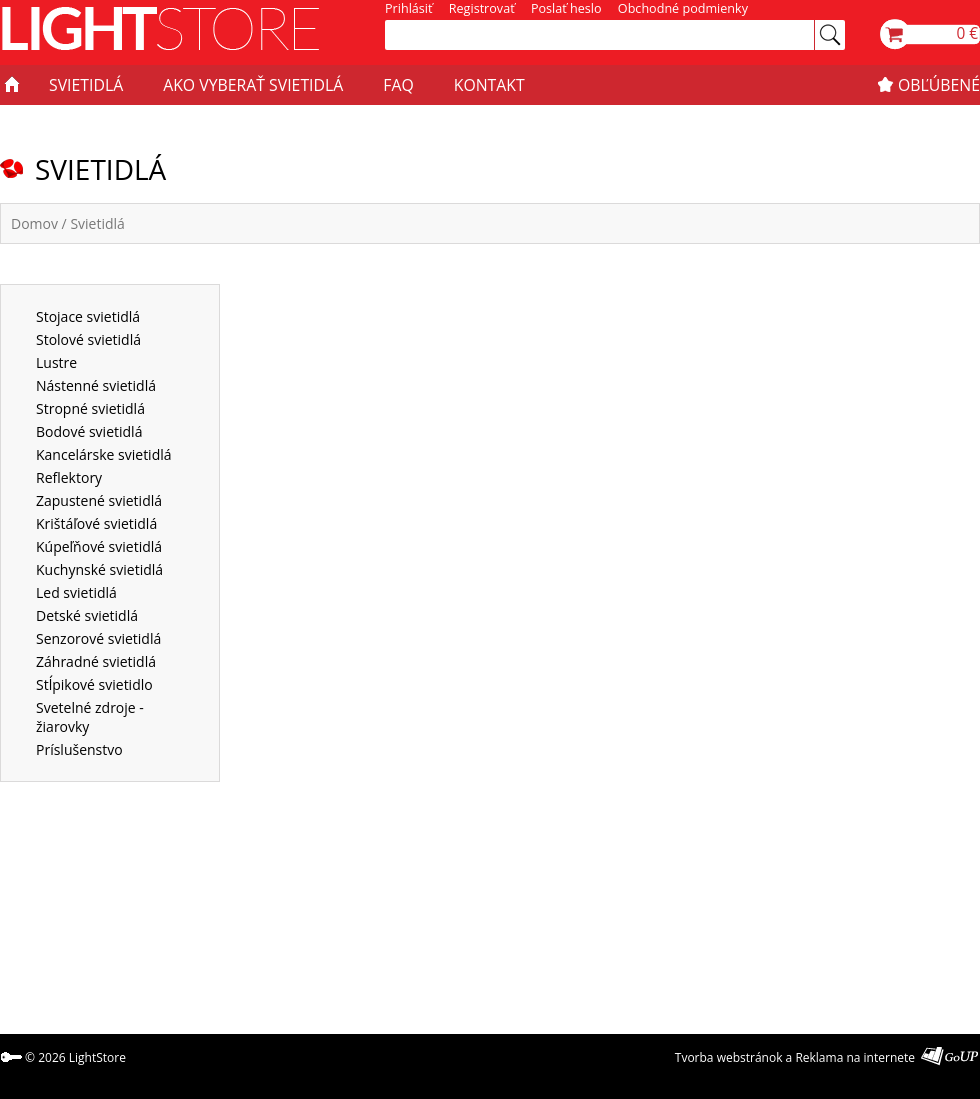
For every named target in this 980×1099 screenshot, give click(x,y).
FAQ (398, 85)
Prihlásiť (408, 8)
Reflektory (69, 477)
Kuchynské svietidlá (99, 569)
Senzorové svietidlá (98, 638)
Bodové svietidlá (89, 431)
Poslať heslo (566, 8)
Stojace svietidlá (88, 316)
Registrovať (482, 8)
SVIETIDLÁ (86, 85)
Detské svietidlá (87, 615)
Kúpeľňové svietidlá (99, 546)
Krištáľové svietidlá (96, 523)
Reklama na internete (855, 1057)
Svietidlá (97, 223)
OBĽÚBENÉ (939, 85)
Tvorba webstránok (729, 1057)
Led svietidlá (76, 592)
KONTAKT (489, 85)
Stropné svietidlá (90, 408)
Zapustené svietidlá (99, 500)
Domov (34, 223)
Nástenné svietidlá (96, 385)
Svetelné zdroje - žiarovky (90, 717)
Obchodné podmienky (683, 8)
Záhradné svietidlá (96, 661)
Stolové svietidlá (88, 339)
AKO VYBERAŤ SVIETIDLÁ (253, 85)
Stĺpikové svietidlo (94, 684)
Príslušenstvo (79, 749)
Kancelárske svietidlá (104, 454)
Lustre (56, 362)
